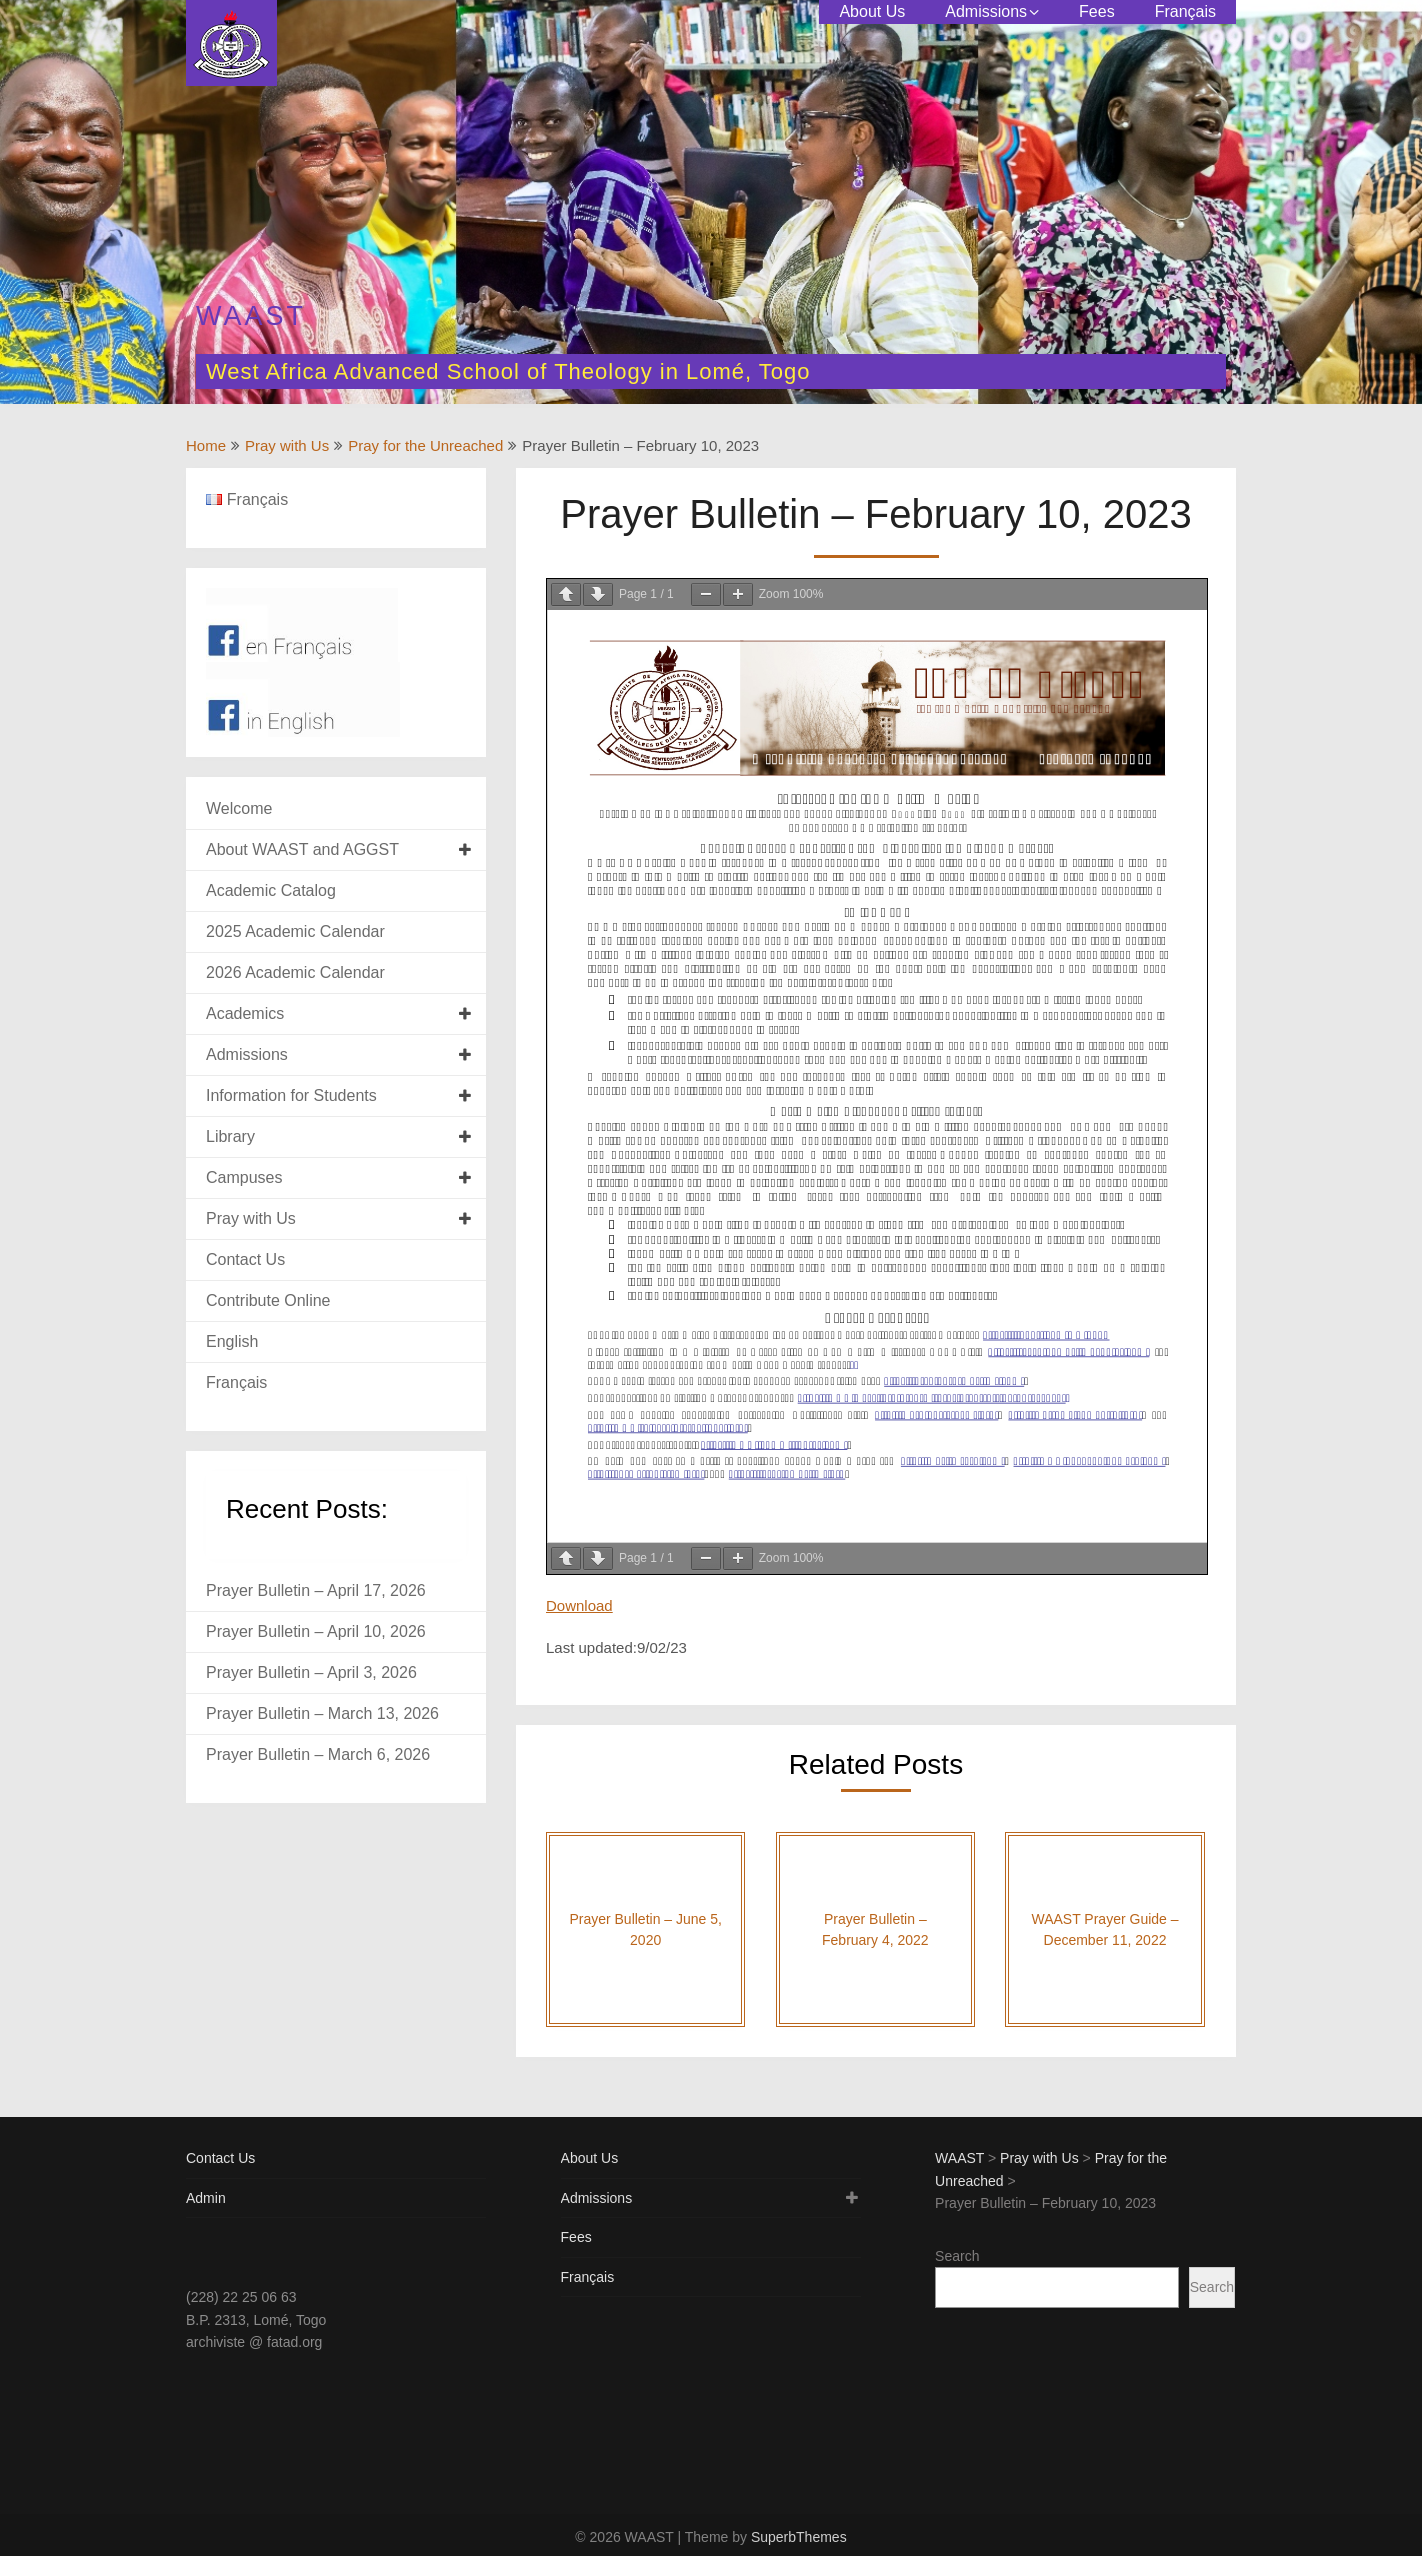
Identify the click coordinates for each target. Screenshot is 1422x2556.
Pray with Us (287, 445)
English (232, 1341)
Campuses (244, 1177)
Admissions (986, 11)
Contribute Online (268, 1300)
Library (230, 1136)
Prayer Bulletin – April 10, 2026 (316, 1631)
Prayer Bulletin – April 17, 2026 (316, 1590)
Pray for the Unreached (425, 445)
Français (1185, 11)
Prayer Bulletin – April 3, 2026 (311, 1672)
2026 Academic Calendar (295, 972)
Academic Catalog (271, 890)
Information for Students (291, 1095)
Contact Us (245, 1259)
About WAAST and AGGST (302, 849)
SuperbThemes (799, 2537)
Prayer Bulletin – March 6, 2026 (318, 1754)
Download (579, 1605)
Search (957, 2256)
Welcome (239, 808)
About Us (872, 11)
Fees (1097, 11)
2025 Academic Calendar (295, 931)
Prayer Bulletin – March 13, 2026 (322, 1713)
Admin (206, 2198)
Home (206, 445)
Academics (245, 1013)
